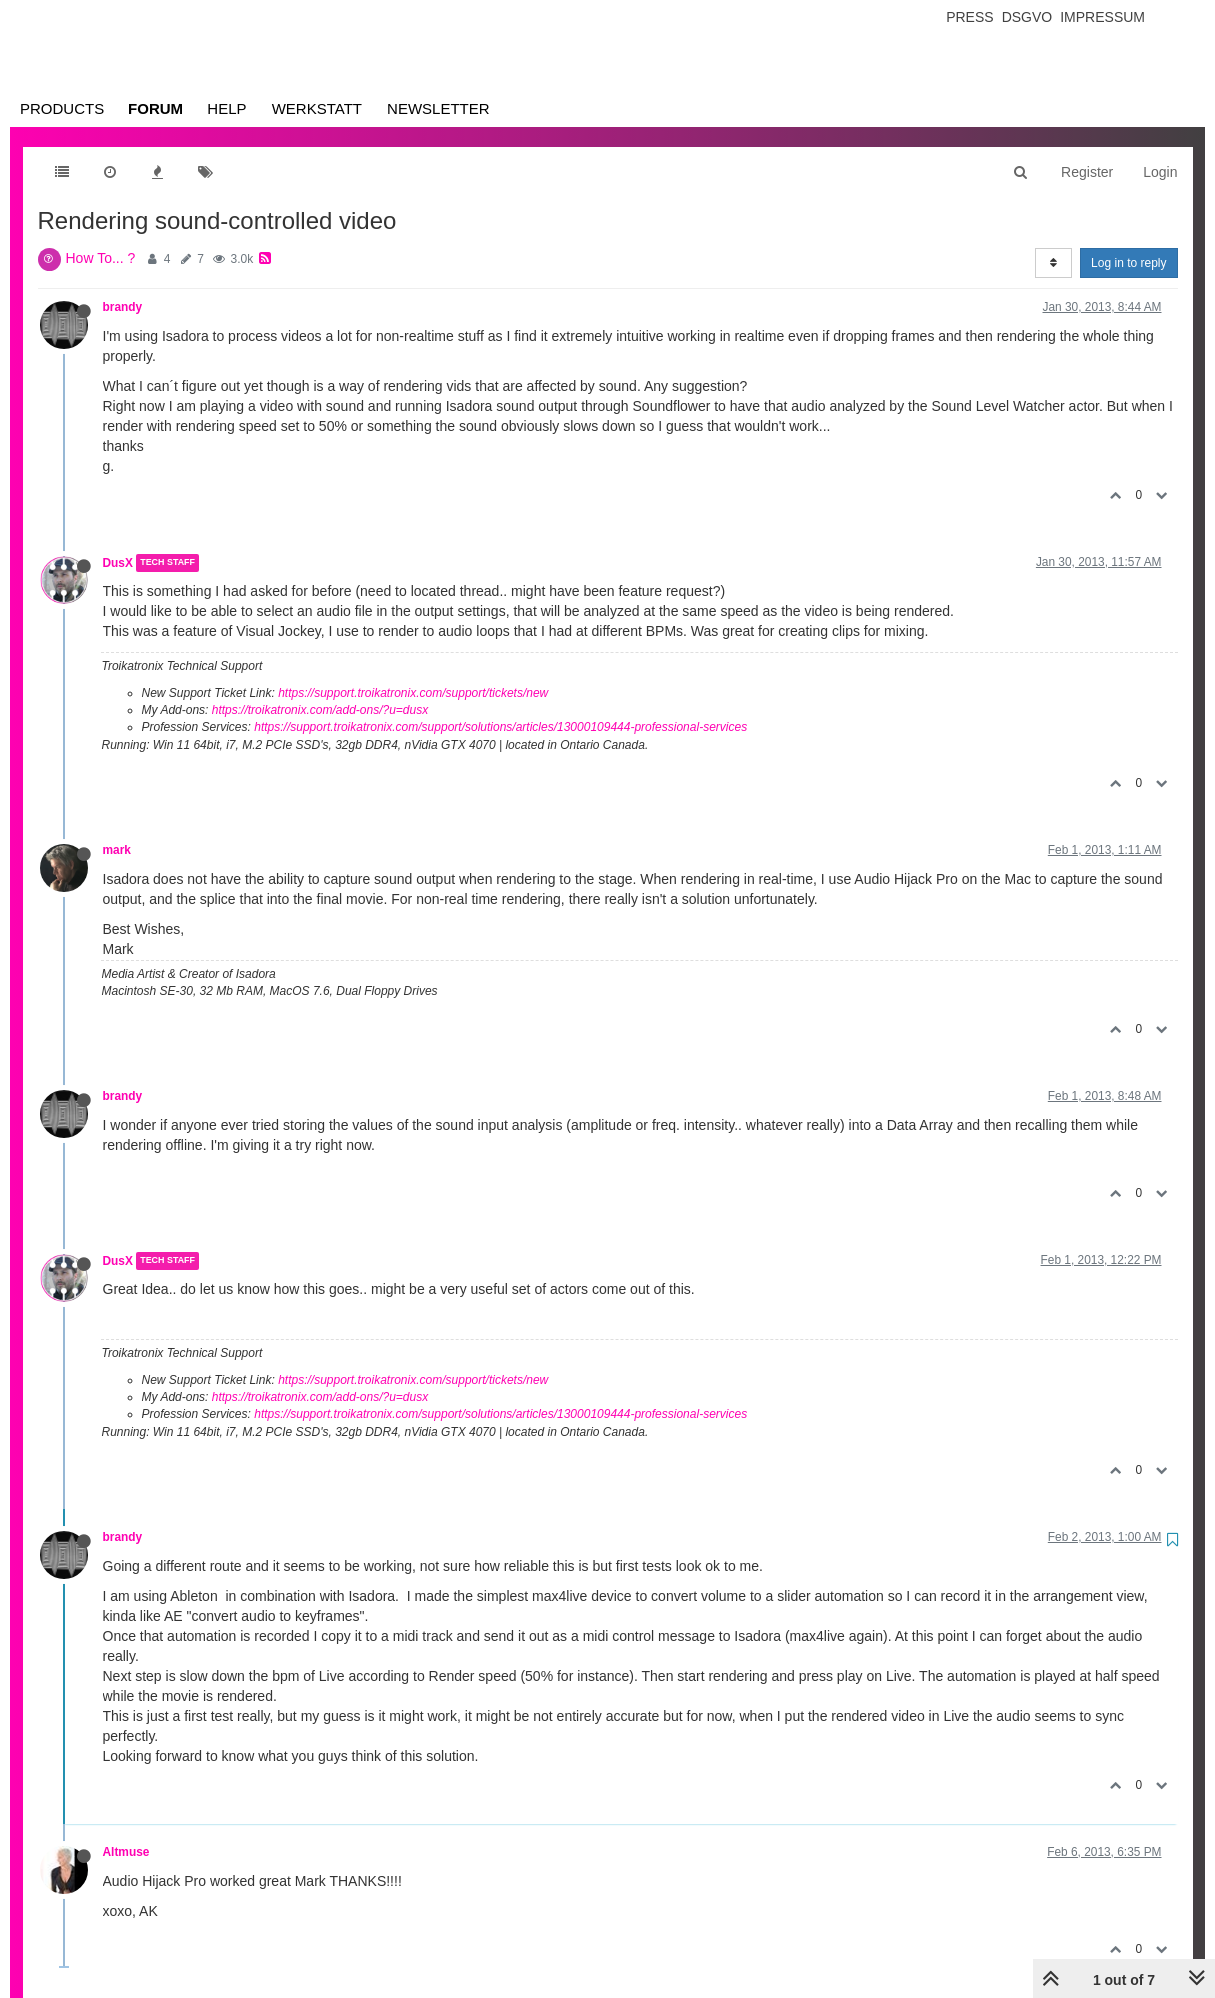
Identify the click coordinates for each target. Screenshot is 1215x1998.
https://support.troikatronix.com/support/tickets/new (413, 693)
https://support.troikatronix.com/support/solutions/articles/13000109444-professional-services (500, 727)
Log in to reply (1128, 263)
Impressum (1102, 17)
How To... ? (101, 258)
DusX (118, 563)
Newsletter (438, 108)
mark (117, 850)
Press (969, 17)
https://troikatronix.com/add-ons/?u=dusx (320, 710)
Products (62, 108)
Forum (155, 108)
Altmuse (126, 1852)
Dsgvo (1027, 17)
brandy (123, 307)
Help (226, 108)
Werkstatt (317, 108)
